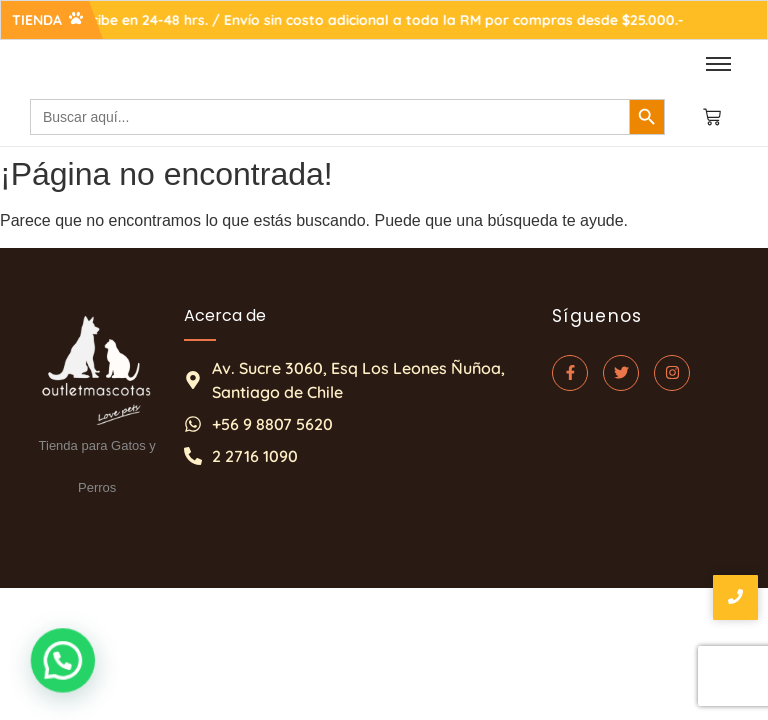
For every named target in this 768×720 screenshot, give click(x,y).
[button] (47, 665)
